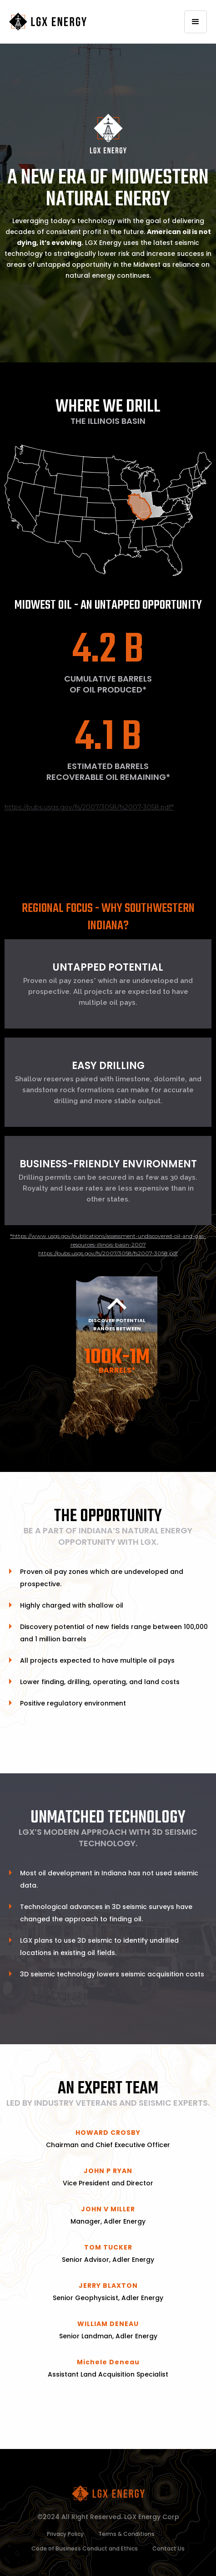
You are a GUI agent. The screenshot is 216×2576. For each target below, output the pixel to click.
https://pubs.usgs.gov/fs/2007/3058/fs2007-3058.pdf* (89, 807)
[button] (195, 21)
